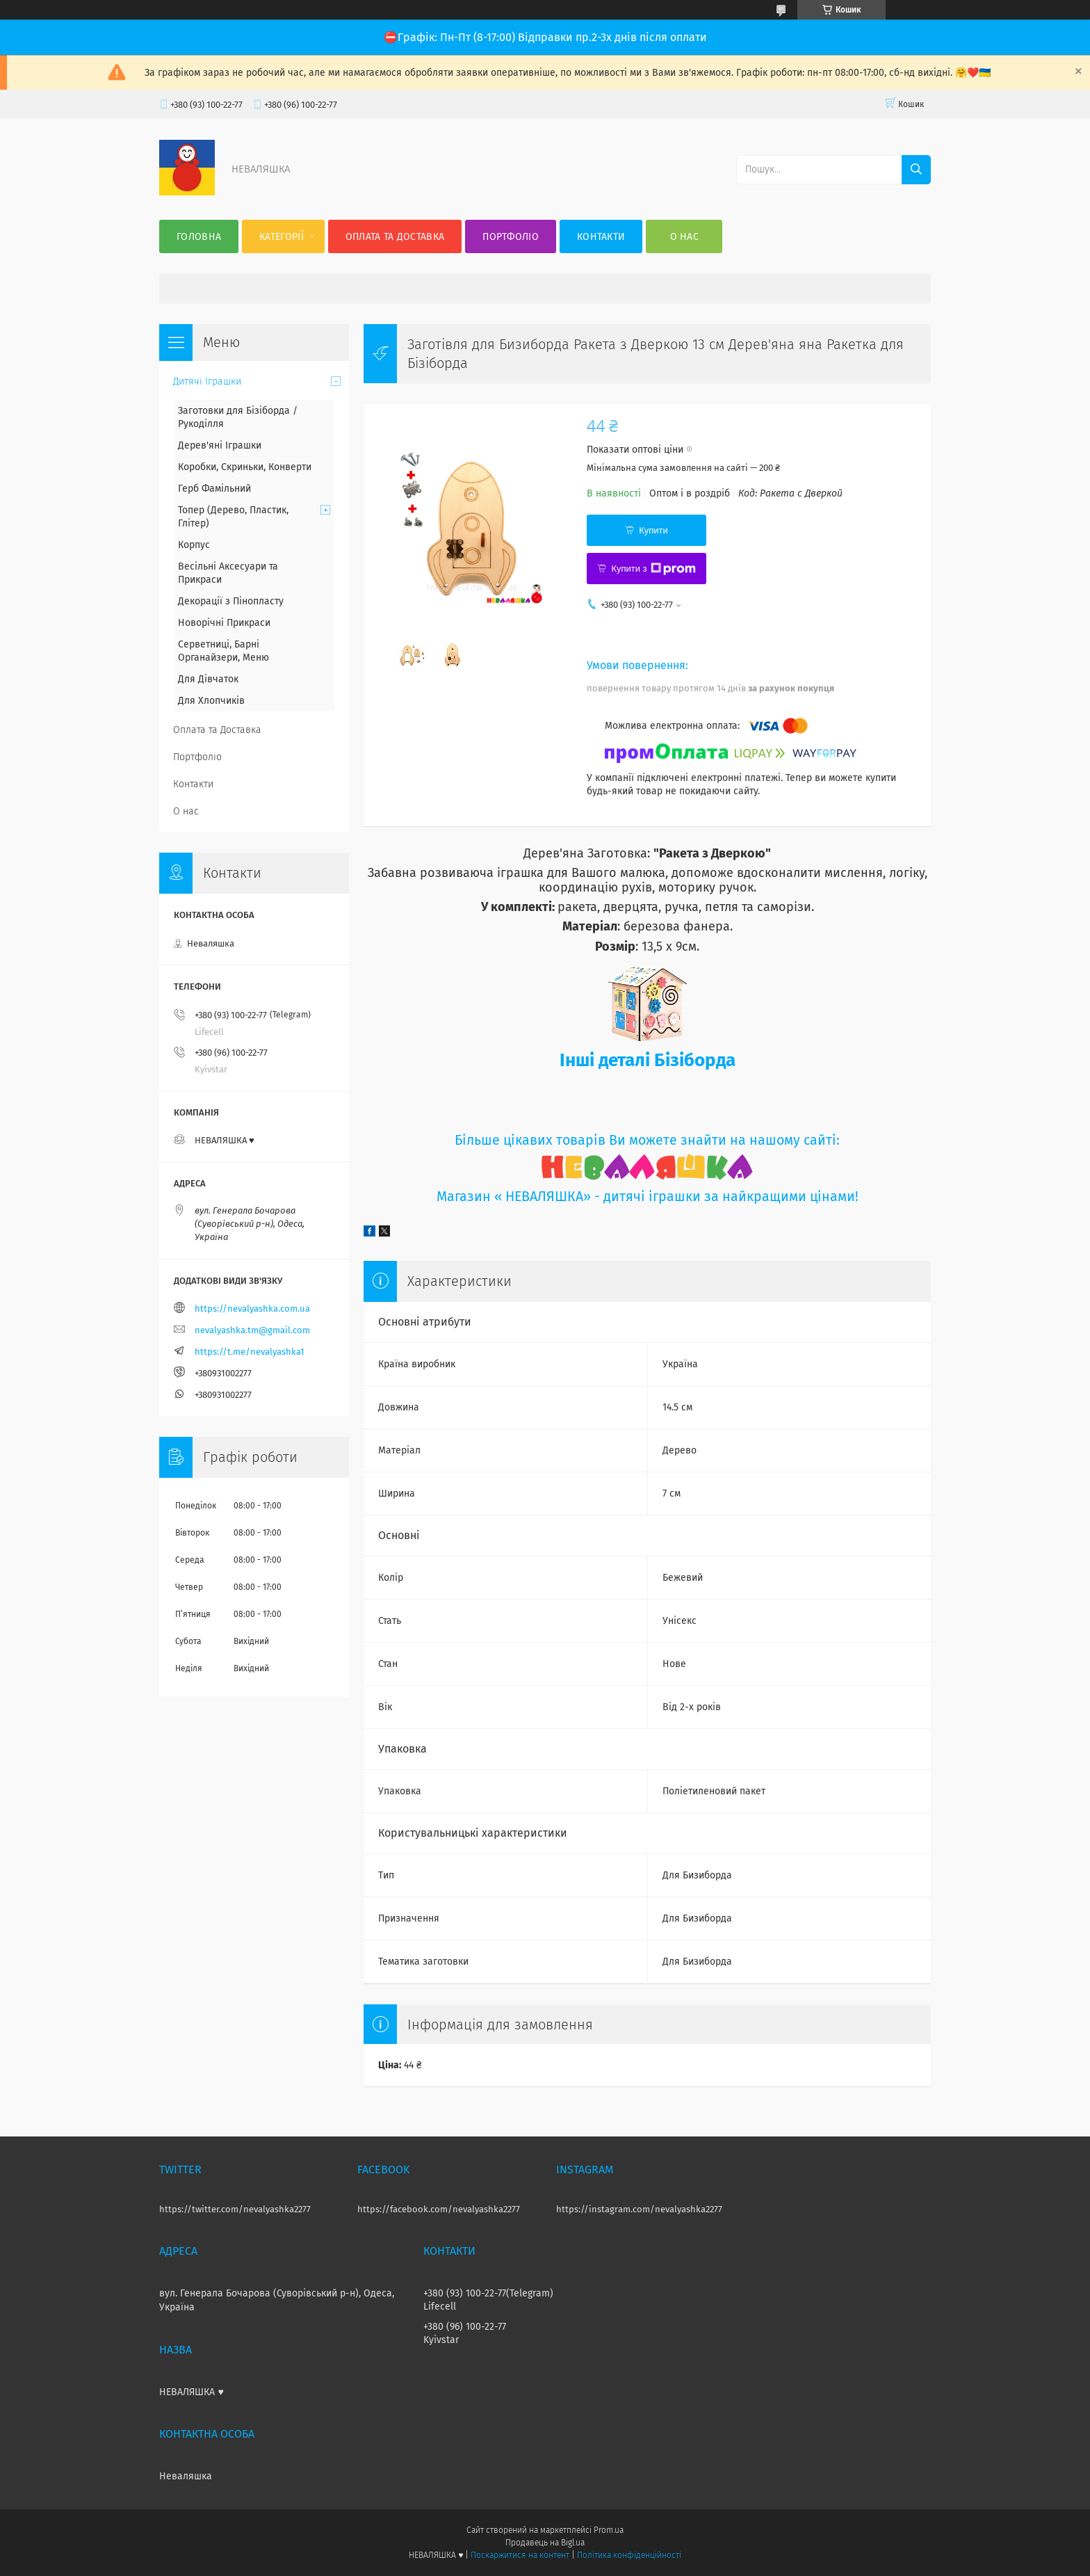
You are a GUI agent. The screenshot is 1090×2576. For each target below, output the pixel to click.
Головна (199, 237)
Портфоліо (510, 237)
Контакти (601, 237)
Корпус (194, 545)
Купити (653, 530)
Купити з (653, 569)
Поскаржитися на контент (520, 2555)
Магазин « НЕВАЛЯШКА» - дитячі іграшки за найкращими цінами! (648, 1197)
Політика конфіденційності (629, 2555)
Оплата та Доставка (394, 237)
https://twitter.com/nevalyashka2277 (235, 2209)
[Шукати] (916, 169)
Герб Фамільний (214, 488)
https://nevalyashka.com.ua (252, 1308)
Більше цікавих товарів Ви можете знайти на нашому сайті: (647, 1140)
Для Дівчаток (208, 679)
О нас (684, 237)
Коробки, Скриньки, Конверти (244, 467)
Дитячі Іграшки (207, 381)
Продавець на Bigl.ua (545, 2542)
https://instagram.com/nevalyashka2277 (639, 2209)
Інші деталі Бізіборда (647, 1060)
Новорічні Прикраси (224, 623)
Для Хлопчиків (211, 701)
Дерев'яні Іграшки (219, 445)
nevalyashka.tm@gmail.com (252, 1330)
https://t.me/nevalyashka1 (249, 1351)
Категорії (281, 237)
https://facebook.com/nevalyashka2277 (438, 2209)
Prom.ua (609, 2530)
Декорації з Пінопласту (231, 601)
